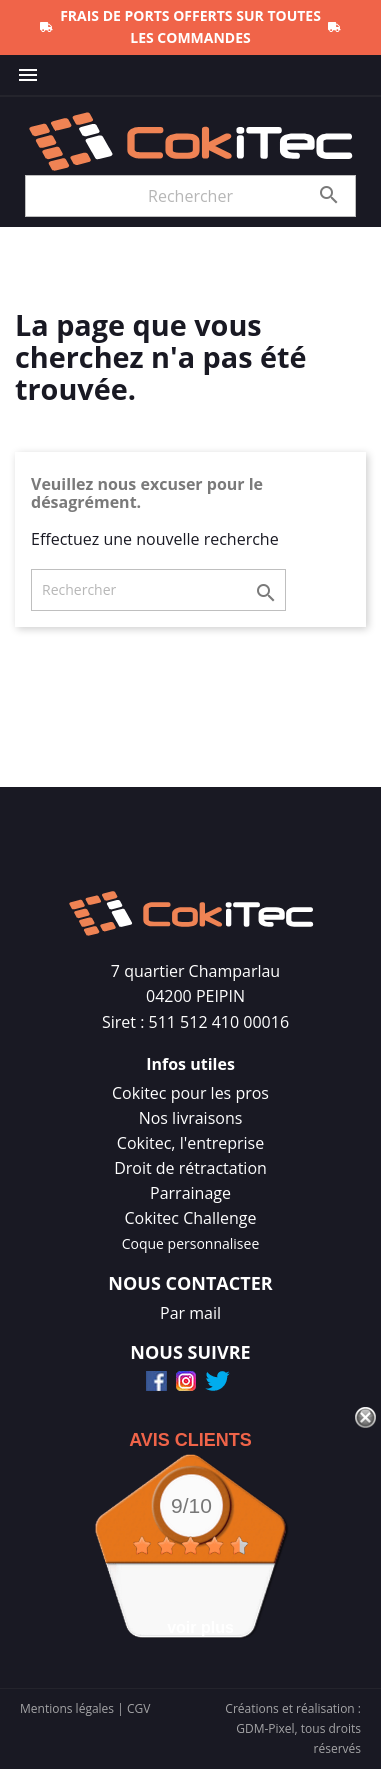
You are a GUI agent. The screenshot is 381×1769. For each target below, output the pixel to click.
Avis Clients (190, 1440)
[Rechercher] (190, 196)
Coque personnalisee (191, 1243)
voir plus (200, 1627)
